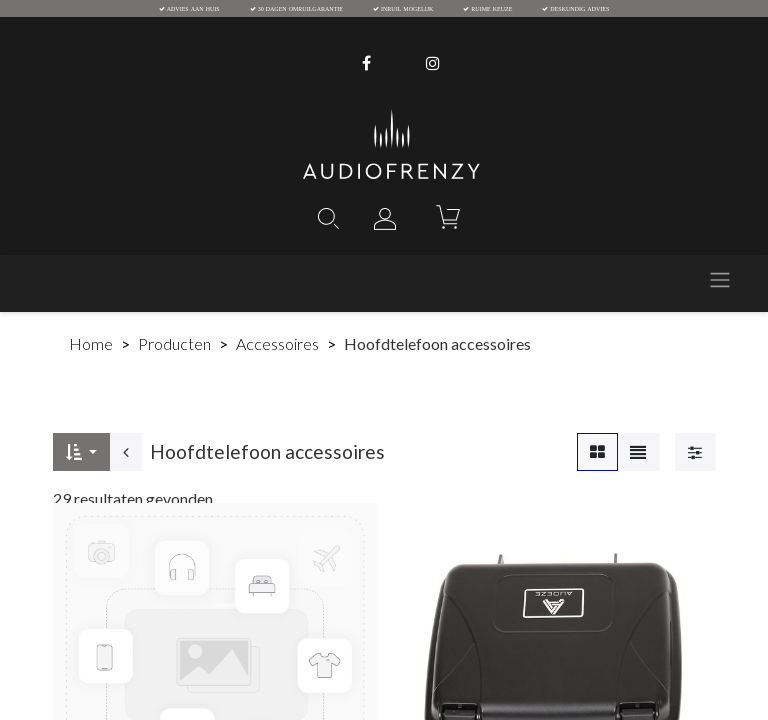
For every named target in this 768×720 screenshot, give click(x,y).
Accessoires (277, 343)
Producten (174, 343)
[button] (81, 452)
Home (91, 343)
